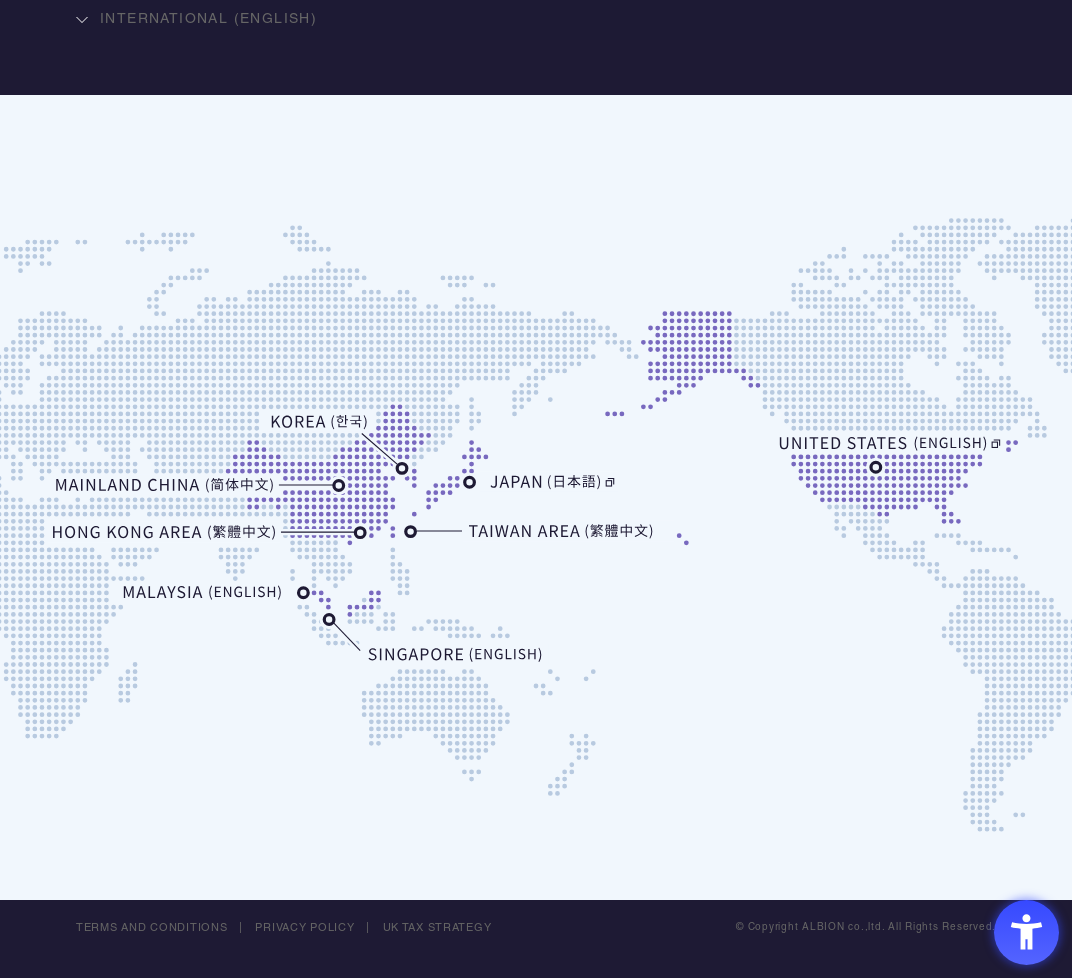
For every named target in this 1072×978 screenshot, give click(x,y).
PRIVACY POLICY (306, 928)
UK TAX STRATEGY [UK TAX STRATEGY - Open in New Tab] (437, 928)
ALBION (536, 95)
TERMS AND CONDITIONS (152, 928)
